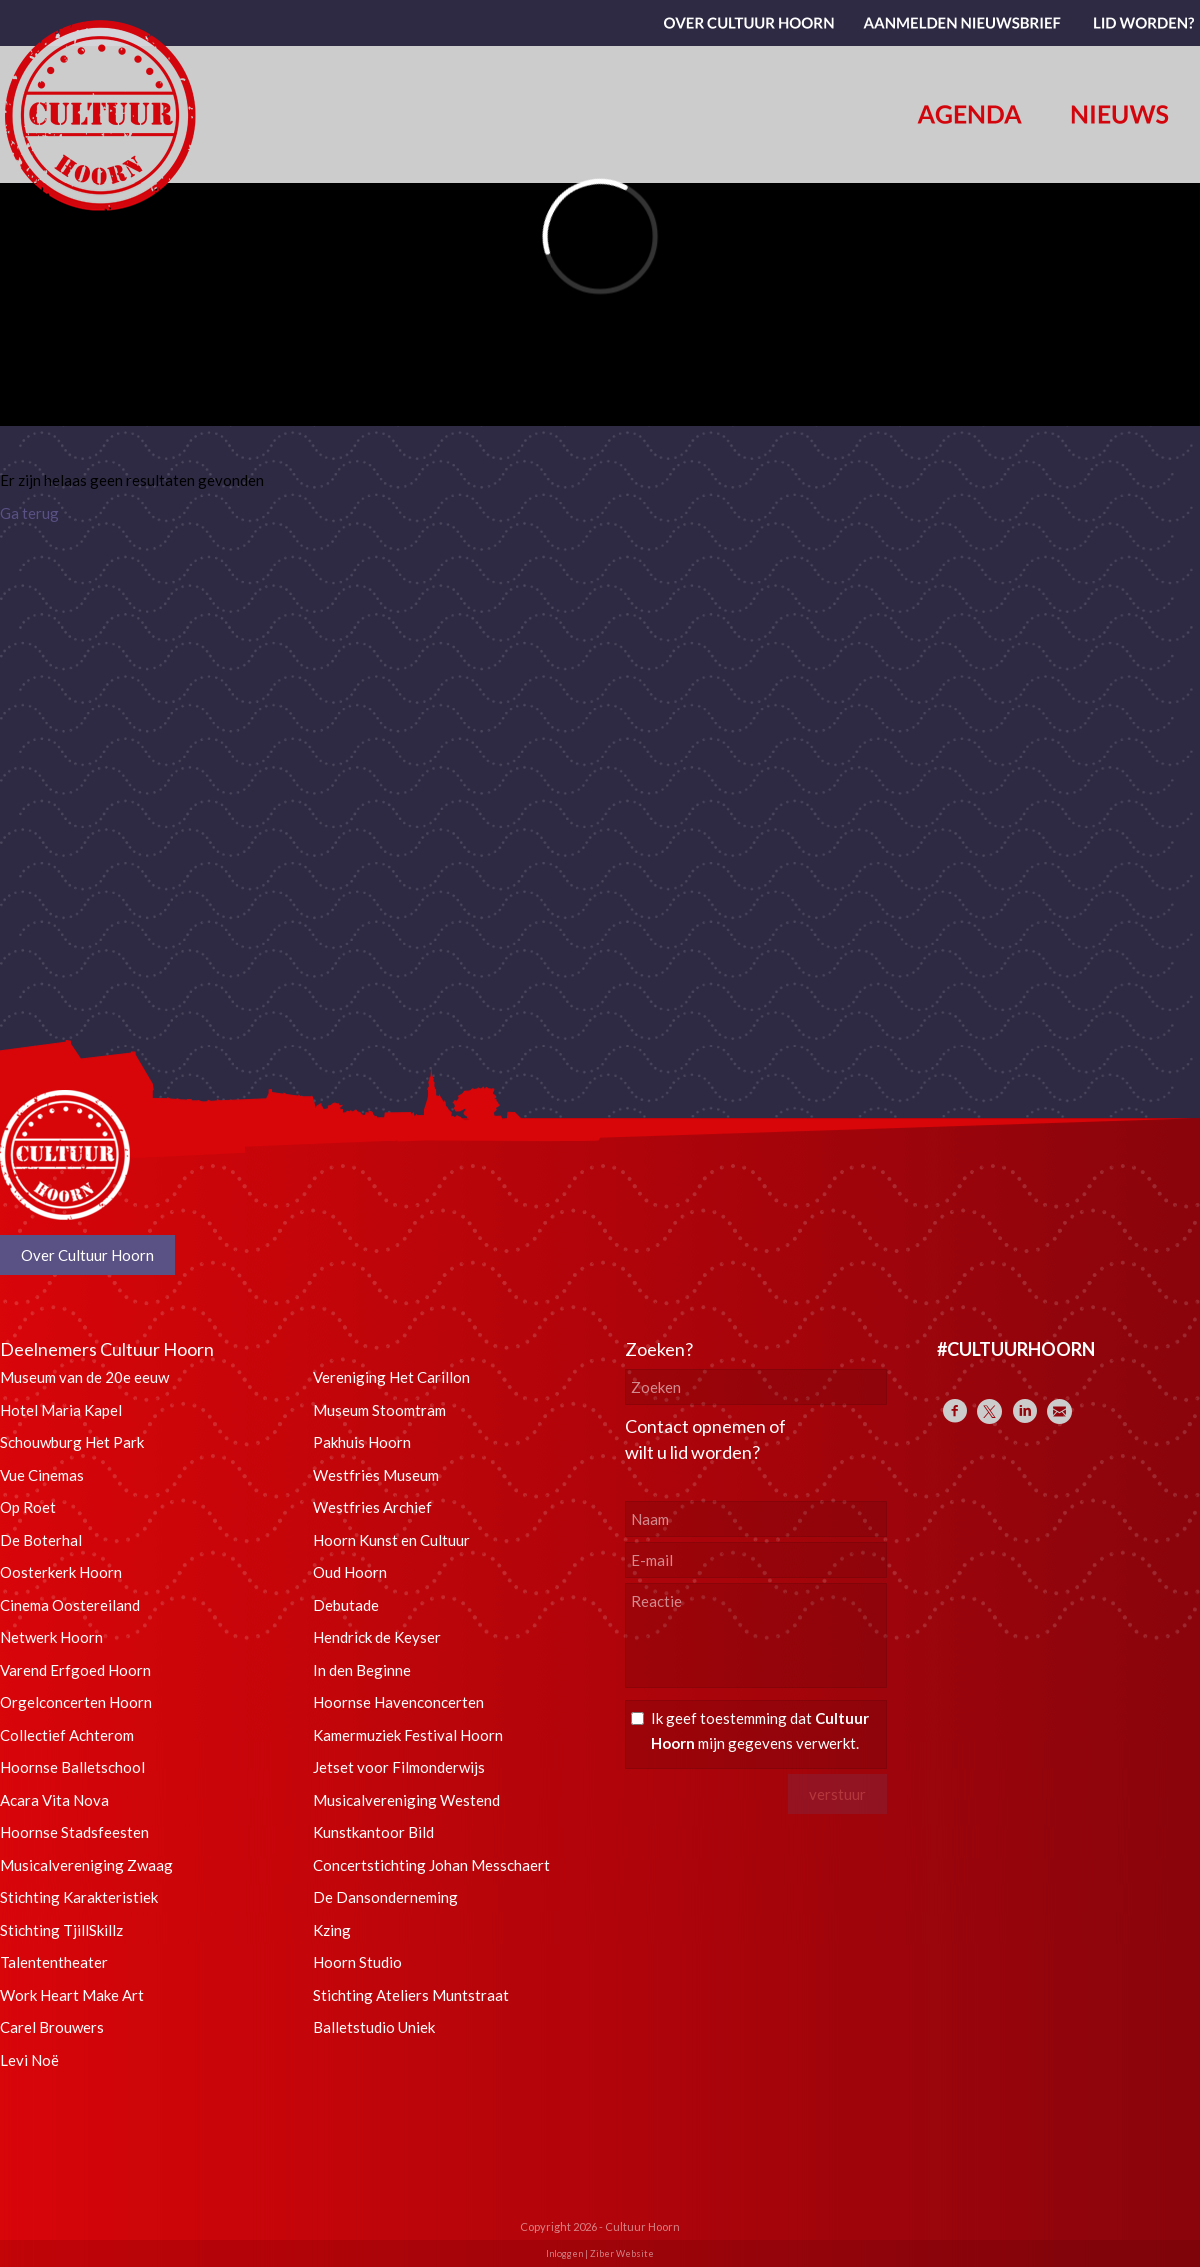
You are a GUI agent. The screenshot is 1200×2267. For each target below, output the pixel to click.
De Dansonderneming (385, 1897)
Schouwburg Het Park (72, 1442)
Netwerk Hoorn (51, 1637)
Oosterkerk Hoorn (61, 1572)
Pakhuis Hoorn (362, 1442)
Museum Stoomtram (379, 1410)
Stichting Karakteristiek (79, 1897)
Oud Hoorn (350, 1572)
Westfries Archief (372, 1507)
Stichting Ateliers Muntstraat (411, 1995)
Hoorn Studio (357, 1962)
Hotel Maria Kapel (61, 1410)
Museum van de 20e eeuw (84, 1377)
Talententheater (54, 1962)
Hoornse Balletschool (72, 1767)
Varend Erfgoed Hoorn (75, 1670)
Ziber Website (622, 2253)
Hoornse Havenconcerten (398, 1702)
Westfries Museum (376, 1475)
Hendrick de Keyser (377, 1637)
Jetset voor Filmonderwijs (399, 1767)
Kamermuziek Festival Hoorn (408, 1735)
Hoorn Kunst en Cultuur (391, 1540)
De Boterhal (41, 1540)
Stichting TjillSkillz (61, 1930)
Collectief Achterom (67, 1735)
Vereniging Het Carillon (391, 1377)
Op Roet (28, 1507)
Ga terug (29, 513)
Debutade (346, 1605)
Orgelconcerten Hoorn (76, 1702)
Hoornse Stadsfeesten (74, 1832)
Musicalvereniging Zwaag (86, 1865)
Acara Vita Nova (54, 1800)
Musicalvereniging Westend (406, 1800)
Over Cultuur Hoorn (87, 1255)
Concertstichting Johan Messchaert (431, 1865)
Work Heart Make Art (72, 1995)
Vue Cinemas (42, 1475)
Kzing (332, 1930)
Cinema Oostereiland (70, 1605)
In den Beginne (362, 1670)
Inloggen (564, 2253)
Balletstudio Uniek (374, 2027)
